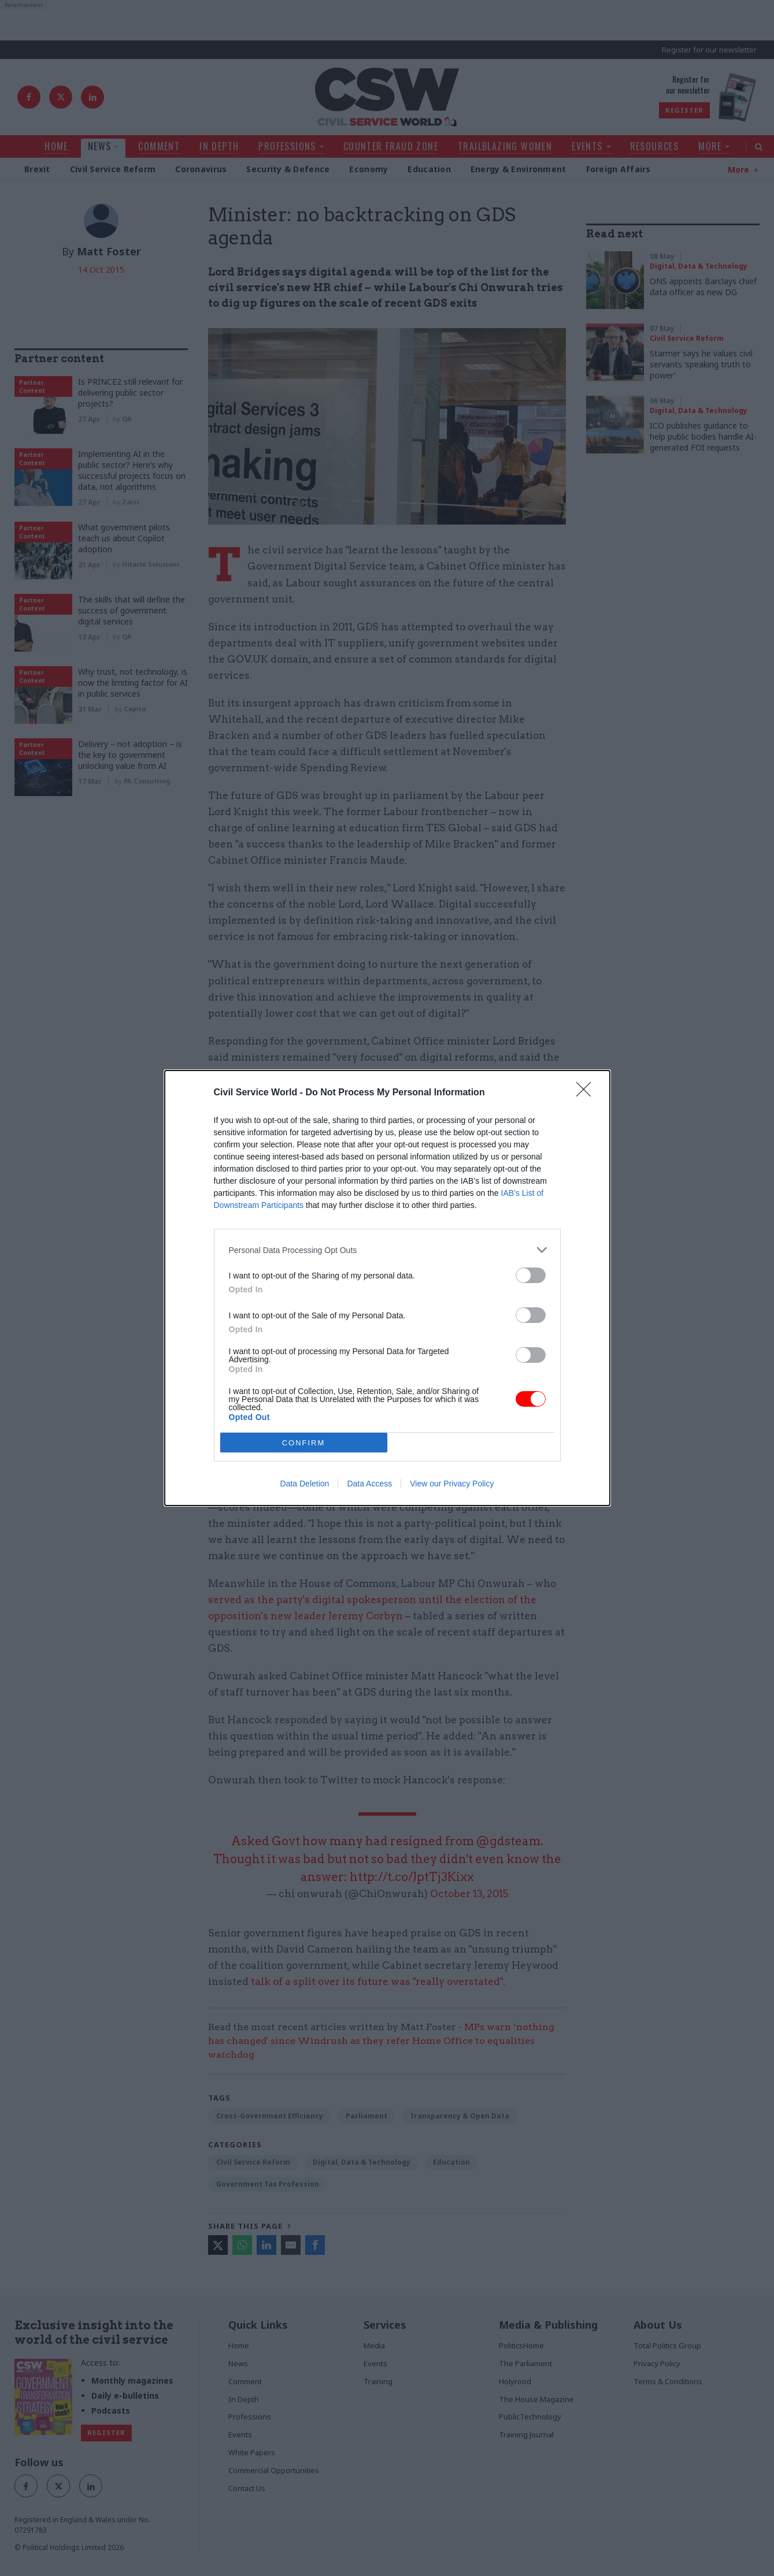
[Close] (587, 1093)
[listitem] (387, 1250)
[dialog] (387, 1288)
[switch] (531, 1275)
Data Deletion (304, 1483)
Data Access (369, 1483)
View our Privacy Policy (452, 1483)
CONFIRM (303, 1442)
